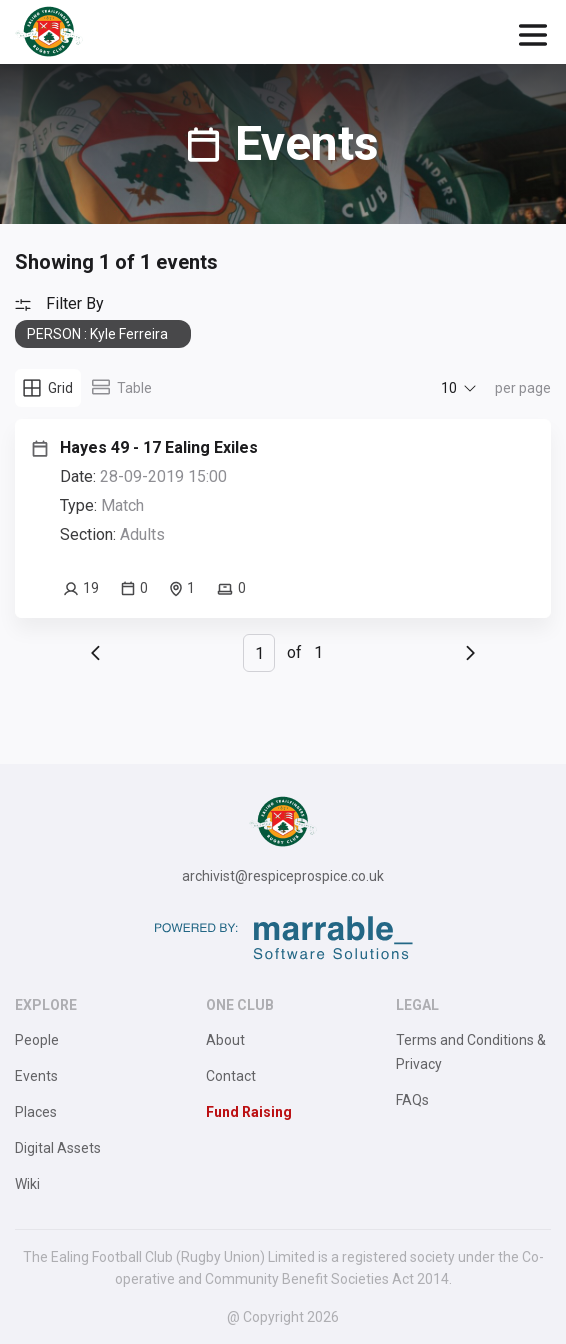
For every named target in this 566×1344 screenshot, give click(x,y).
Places (36, 1112)
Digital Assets (58, 1148)
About (225, 1040)
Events (36, 1076)
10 (449, 388)
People (37, 1040)
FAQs (412, 1100)
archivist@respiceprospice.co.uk (283, 876)
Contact (231, 1076)
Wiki (27, 1184)
